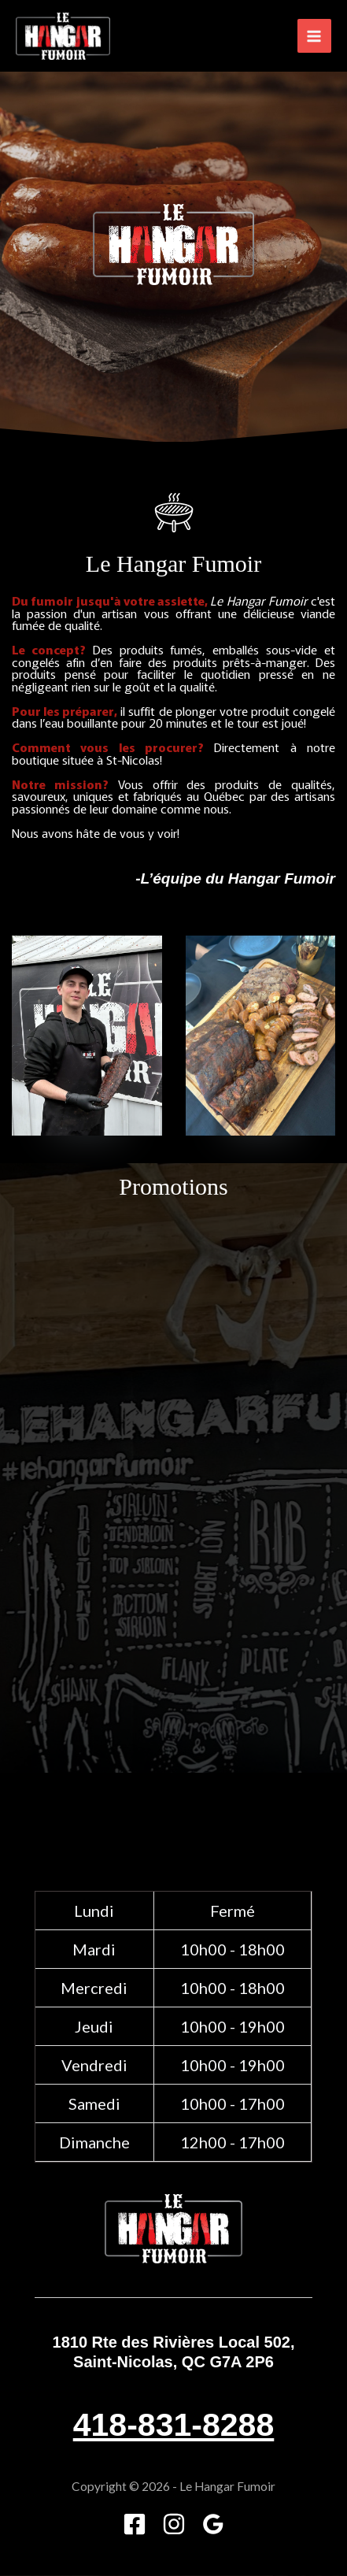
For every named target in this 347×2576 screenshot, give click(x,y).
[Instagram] (174, 2524)
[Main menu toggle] (314, 36)
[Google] (213, 2524)
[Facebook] (134, 2524)
